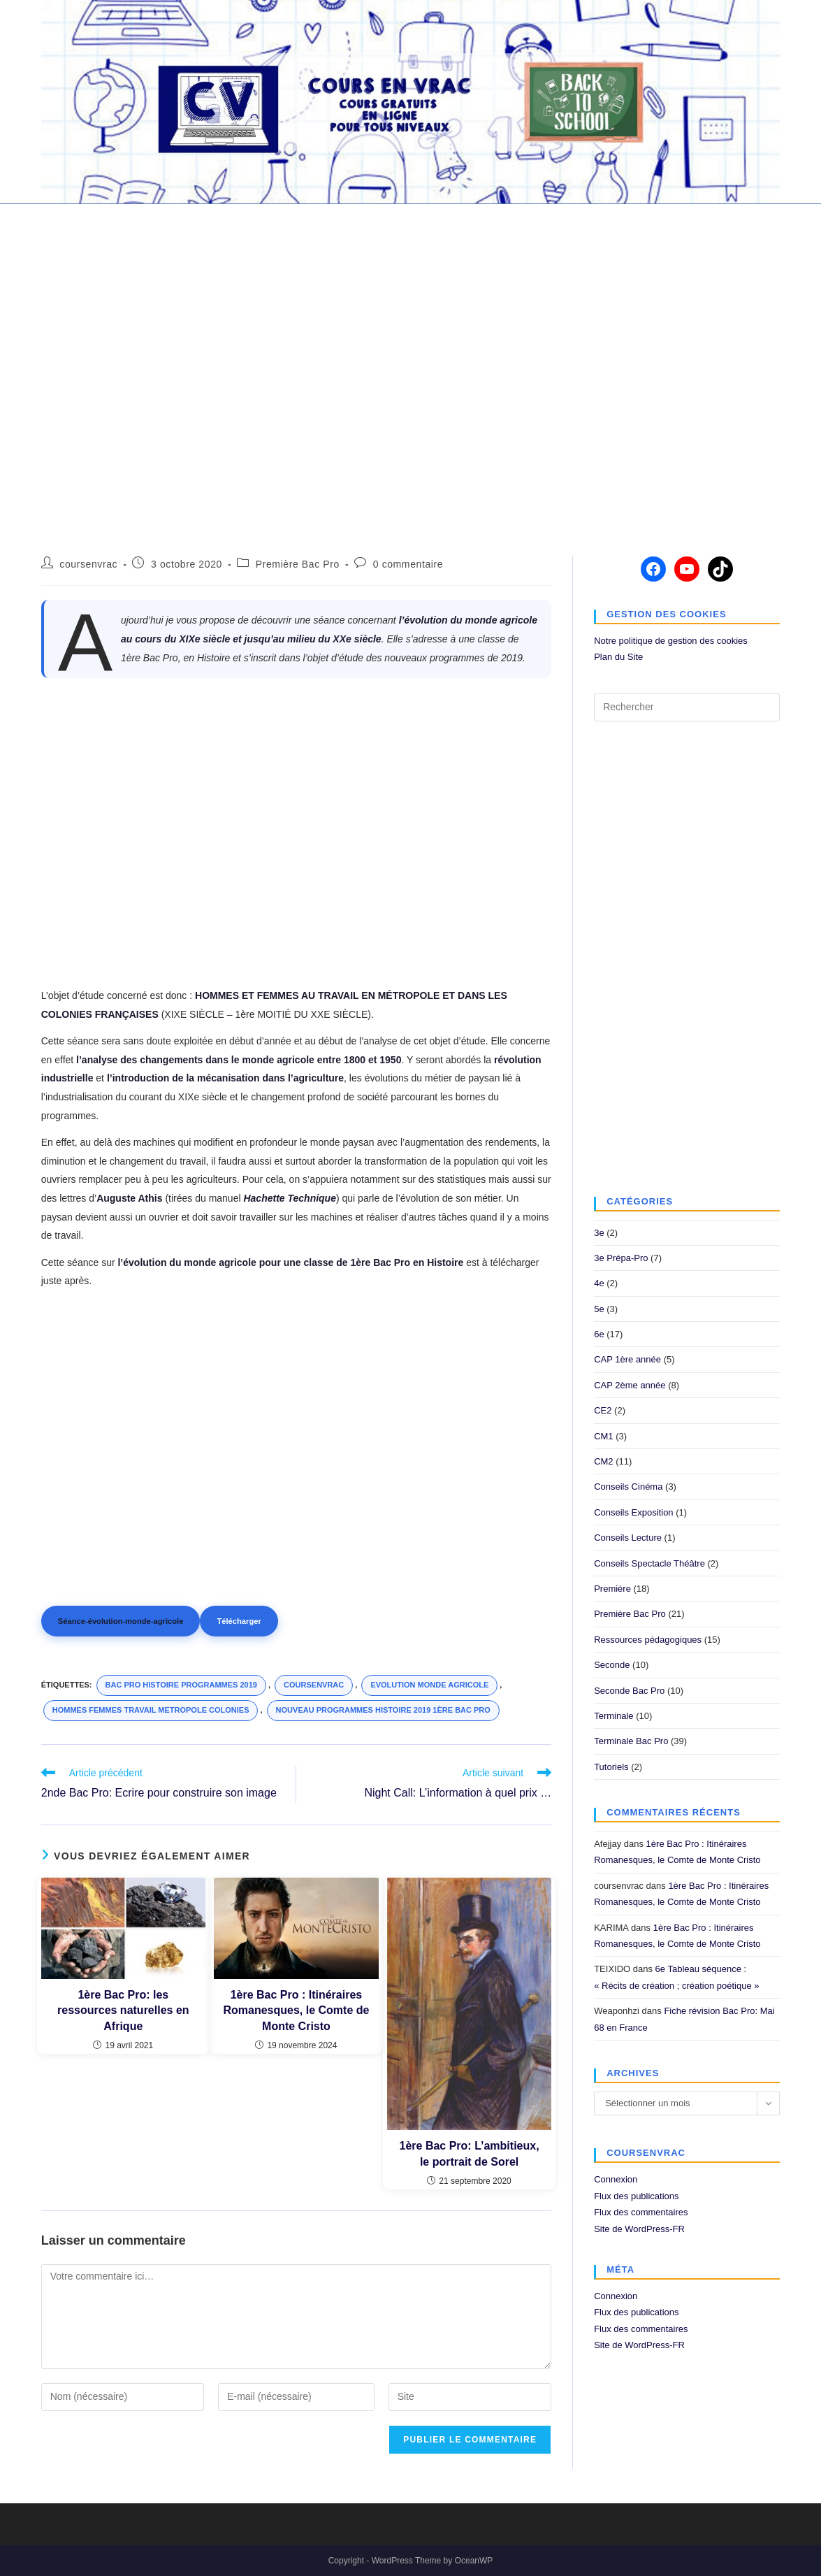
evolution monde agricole (429, 1685)
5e (599, 1309)
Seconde (612, 1665)
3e (599, 1233)
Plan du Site (618, 657)
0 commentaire (408, 564)
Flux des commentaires (641, 2212)
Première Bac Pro (298, 564)
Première (612, 1588)
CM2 (603, 1461)
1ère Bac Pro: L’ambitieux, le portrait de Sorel (469, 2153)
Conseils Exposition (633, 1512)
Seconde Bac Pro (629, 1690)
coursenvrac (88, 564)
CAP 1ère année (627, 1359)
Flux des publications (636, 2196)
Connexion (615, 2179)
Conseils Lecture (628, 1537)
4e (599, 1283)
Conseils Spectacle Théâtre (649, 1563)
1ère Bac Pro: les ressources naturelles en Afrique (123, 2010)
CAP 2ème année (629, 1385)
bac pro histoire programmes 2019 (181, 1685)
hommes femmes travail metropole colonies (150, 1710)
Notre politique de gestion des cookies (671, 640)
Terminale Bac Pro (631, 1741)
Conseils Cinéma (628, 1486)
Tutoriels (611, 1767)
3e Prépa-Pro (621, 1258)
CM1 (603, 1436)
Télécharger (239, 1621)
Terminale (613, 1716)
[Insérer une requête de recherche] (687, 707)
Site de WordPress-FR (639, 2229)
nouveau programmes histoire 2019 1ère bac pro (383, 1710)
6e (599, 1334)
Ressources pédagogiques (648, 1639)
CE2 (602, 1410)
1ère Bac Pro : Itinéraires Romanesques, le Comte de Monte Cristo (296, 2010)
